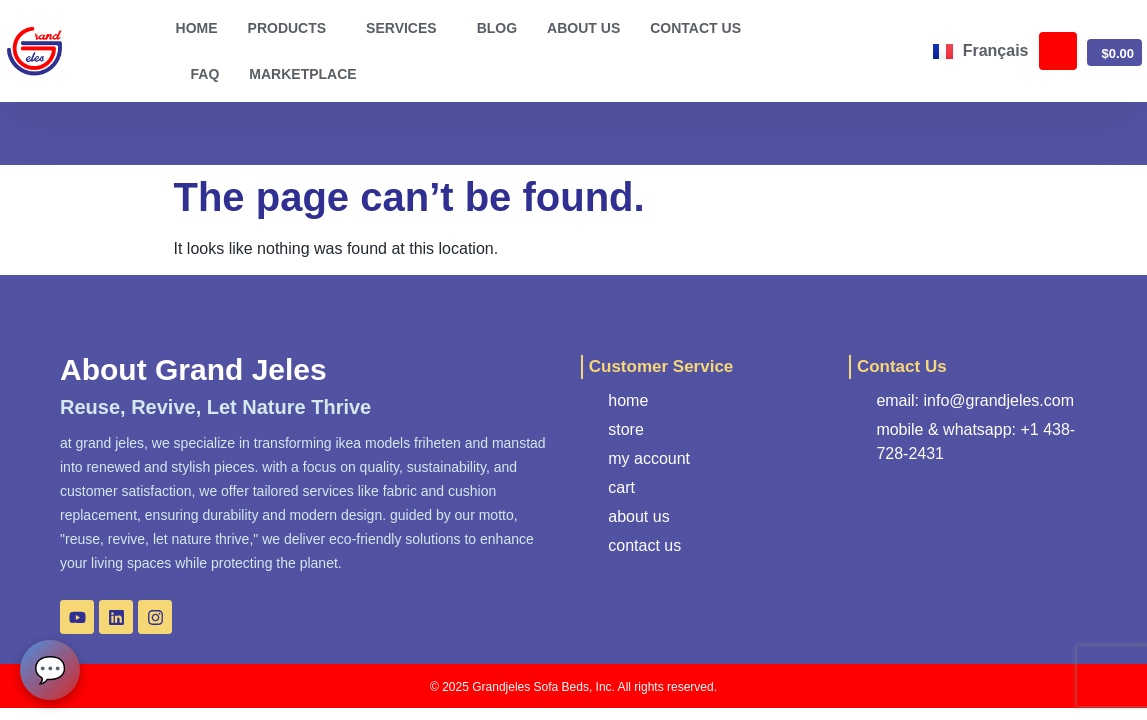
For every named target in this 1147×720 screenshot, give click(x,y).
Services (406, 28)
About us (583, 28)
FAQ (205, 74)
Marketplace (302, 74)
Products (292, 28)
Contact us (695, 28)
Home (197, 28)
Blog (497, 28)
